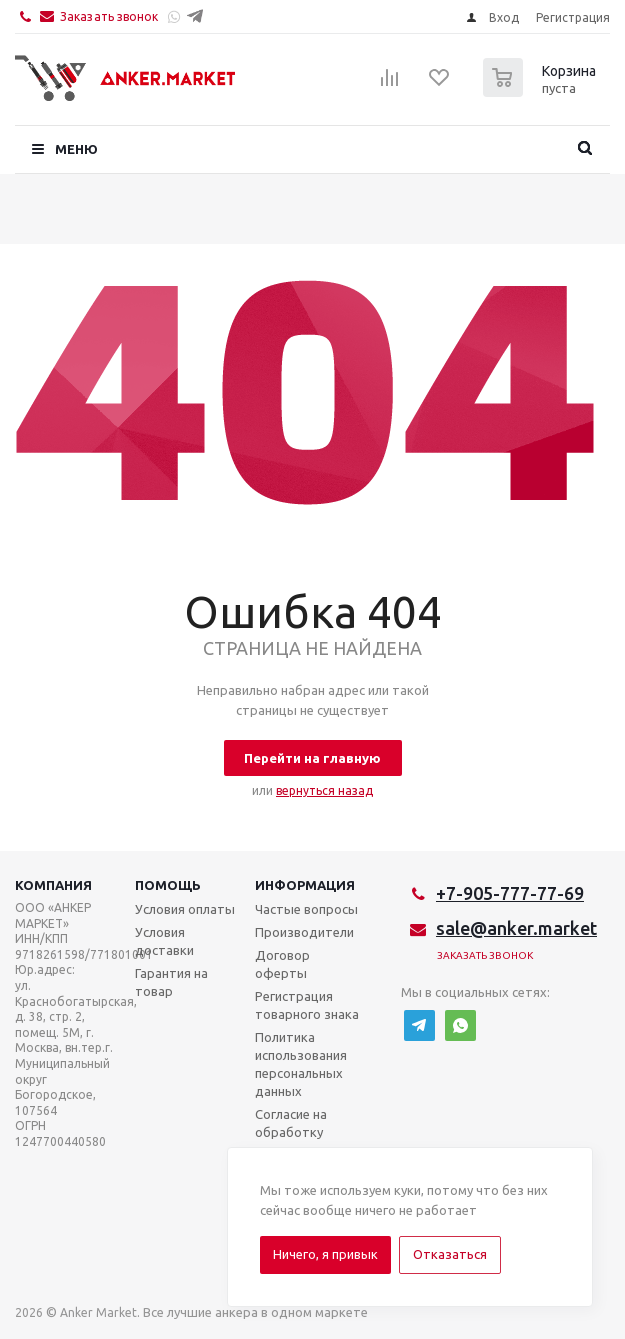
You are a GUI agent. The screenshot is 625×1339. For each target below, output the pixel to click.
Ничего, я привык (325, 1254)
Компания (53, 885)
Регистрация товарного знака (307, 1005)
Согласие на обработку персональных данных (299, 1141)
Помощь (168, 885)
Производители (304, 932)
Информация (305, 885)
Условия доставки (164, 941)
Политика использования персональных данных (301, 1064)
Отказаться (450, 1254)
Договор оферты (282, 964)
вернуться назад (324, 790)
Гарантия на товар (171, 982)
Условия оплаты (185, 909)
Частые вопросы (306, 909)
